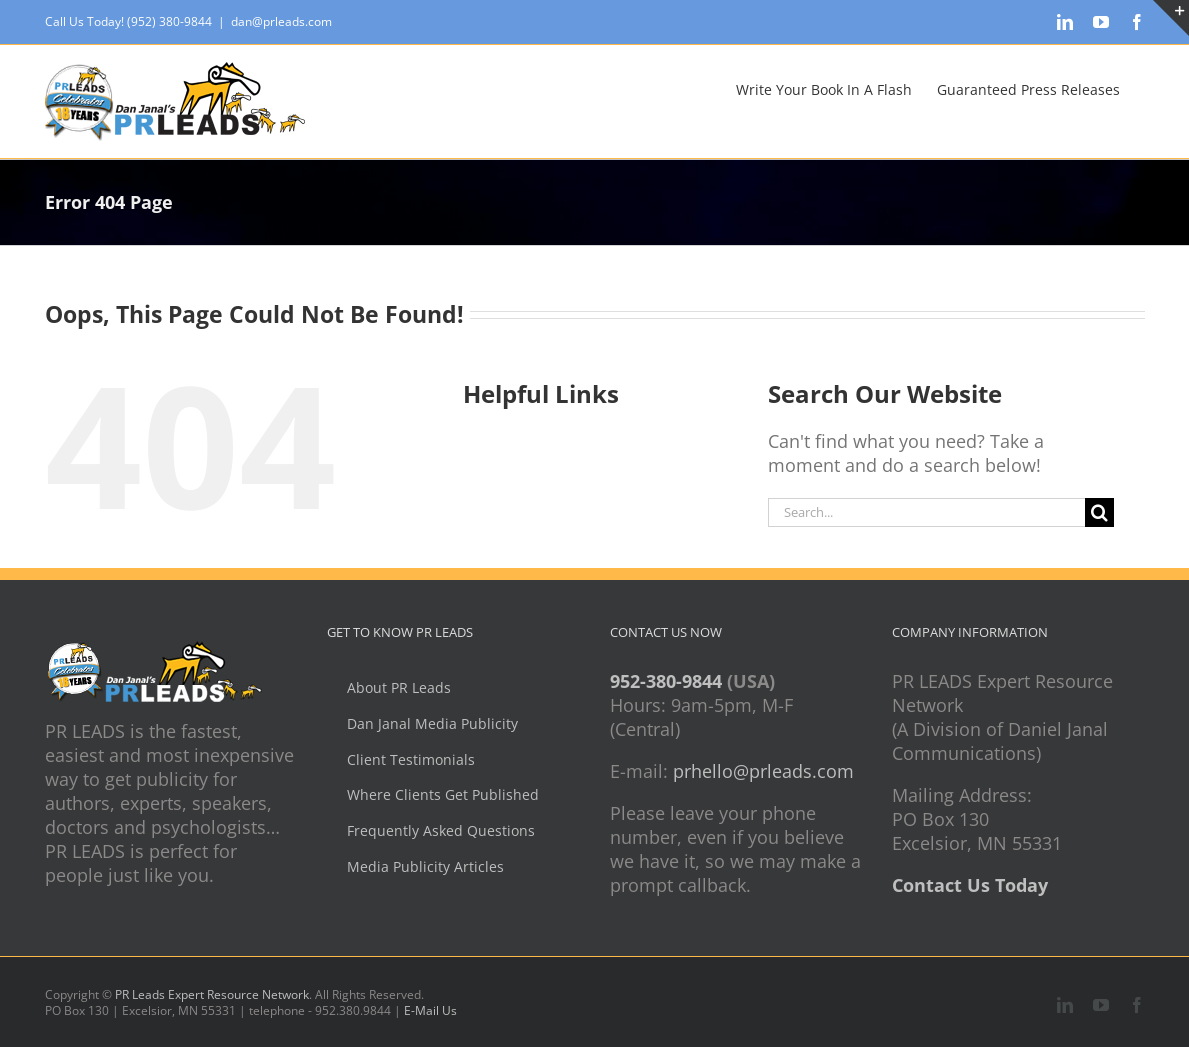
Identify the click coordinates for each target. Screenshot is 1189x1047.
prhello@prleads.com (763, 771)
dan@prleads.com (281, 21)
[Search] (1099, 512)
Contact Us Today (970, 885)
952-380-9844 (666, 681)
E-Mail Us (430, 1010)
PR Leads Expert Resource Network (212, 994)
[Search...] (927, 512)
